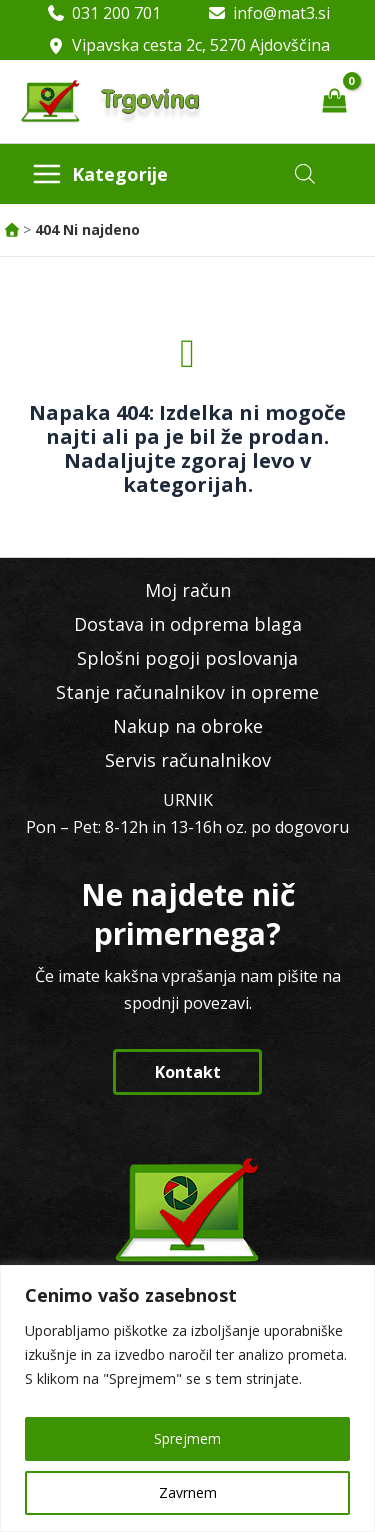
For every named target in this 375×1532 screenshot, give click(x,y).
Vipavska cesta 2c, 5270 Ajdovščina (201, 45)
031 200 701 (116, 13)
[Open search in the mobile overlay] (305, 173)
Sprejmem (187, 1438)
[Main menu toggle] (100, 174)
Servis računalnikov (188, 760)
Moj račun (188, 590)
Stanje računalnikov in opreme (187, 692)
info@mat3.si (281, 13)
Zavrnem (188, 1492)
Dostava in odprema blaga (188, 624)
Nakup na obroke (188, 726)
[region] (187, 1398)
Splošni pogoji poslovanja (187, 658)
